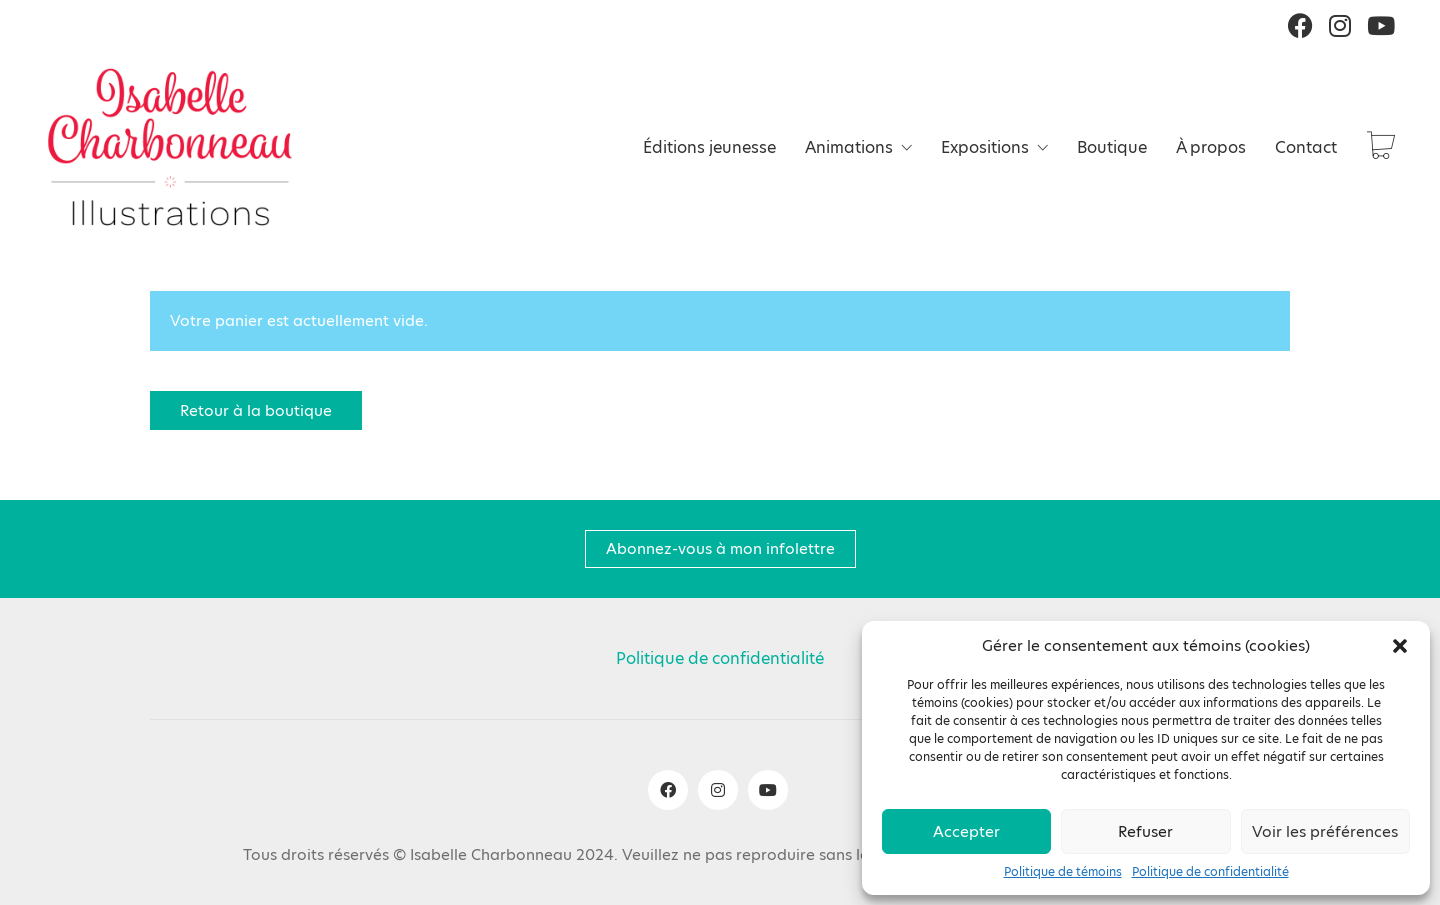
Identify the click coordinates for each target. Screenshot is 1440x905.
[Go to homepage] (170, 147)
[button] (1400, 646)
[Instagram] (718, 790)
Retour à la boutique (256, 410)
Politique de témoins (1063, 872)
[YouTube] (768, 790)
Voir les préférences (1325, 831)
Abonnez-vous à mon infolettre (720, 548)
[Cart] (1381, 147)
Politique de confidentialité (1210, 872)
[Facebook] (668, 790)
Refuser (1145, 831)
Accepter (966, 831)
